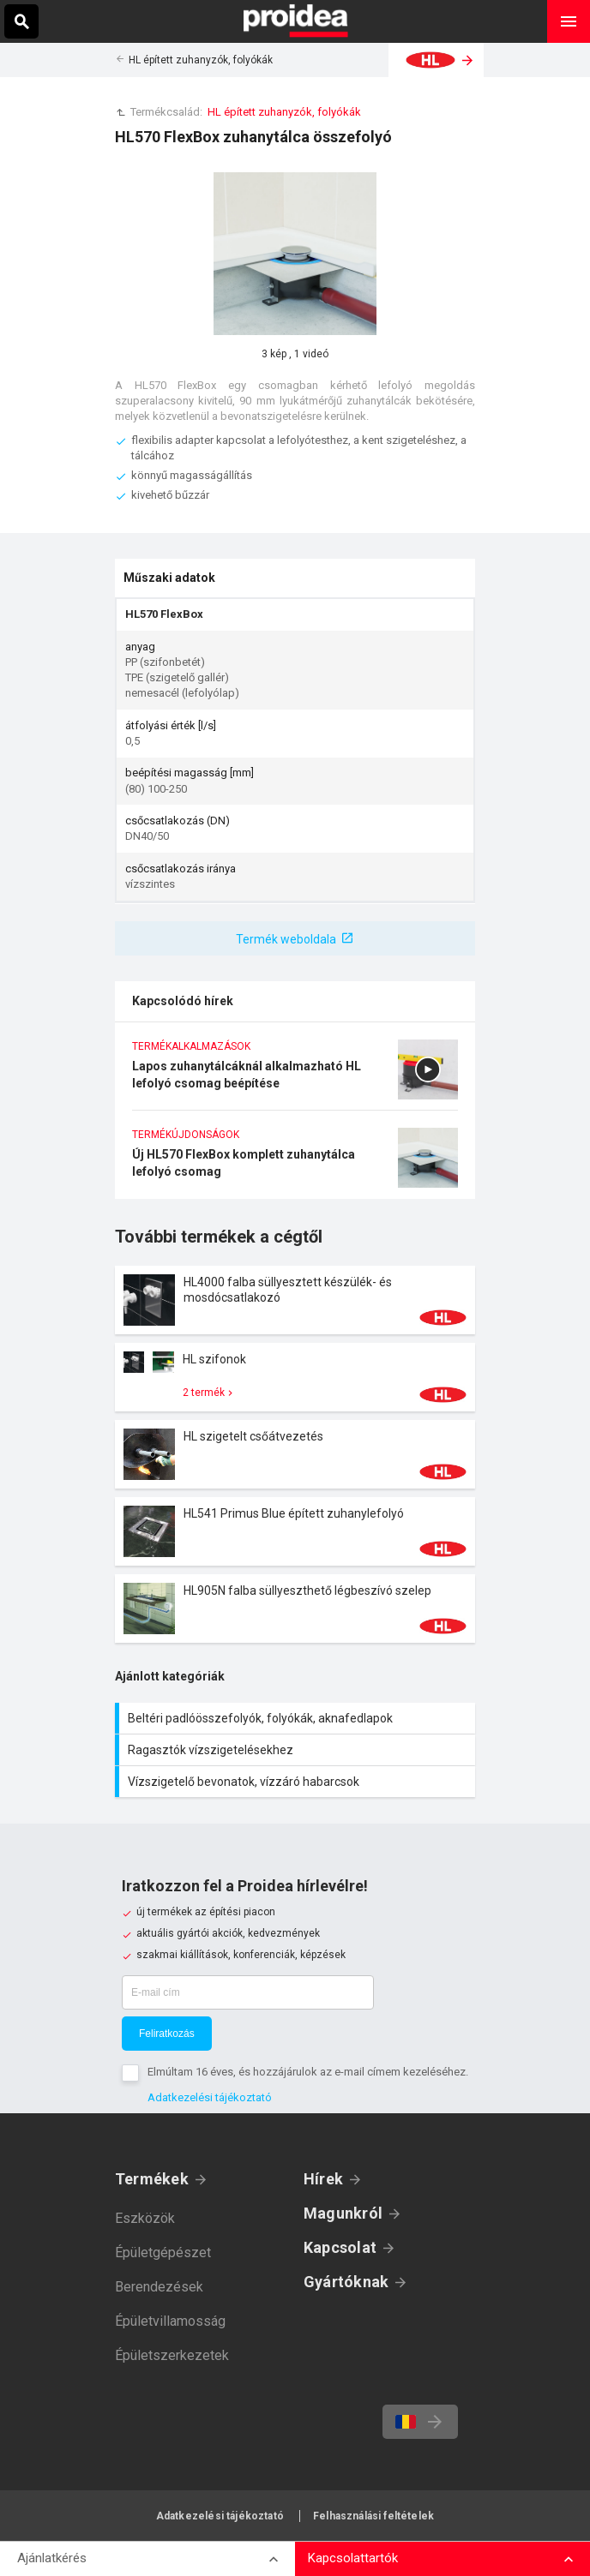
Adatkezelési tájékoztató (210, 2097)
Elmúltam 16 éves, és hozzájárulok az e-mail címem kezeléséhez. (308, 2071)
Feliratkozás (167, 2034)
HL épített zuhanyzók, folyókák (201, 60)
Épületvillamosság (170, 2321)
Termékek (152, 2179)
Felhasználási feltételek (373, 2516)
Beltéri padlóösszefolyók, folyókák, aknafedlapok (297, 1718)
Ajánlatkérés (52, 2558)
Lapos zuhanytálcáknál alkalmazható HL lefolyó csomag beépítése (295, 1074)
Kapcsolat (340, 2247)
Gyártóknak (346, 2282)
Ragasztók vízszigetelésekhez (297, 1749)
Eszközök (145, 2218)
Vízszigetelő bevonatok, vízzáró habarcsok (297, 1781)
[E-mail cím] (248, 1992)
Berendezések (159, 2287)
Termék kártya (295, 1300)
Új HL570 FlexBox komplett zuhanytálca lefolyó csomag (295, 1163)
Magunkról (343, 2213)
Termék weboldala (286, 939)
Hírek (323, 2179)
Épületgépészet (163, 2252)
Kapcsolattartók (353, 2558)
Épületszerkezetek (172, 2355)
